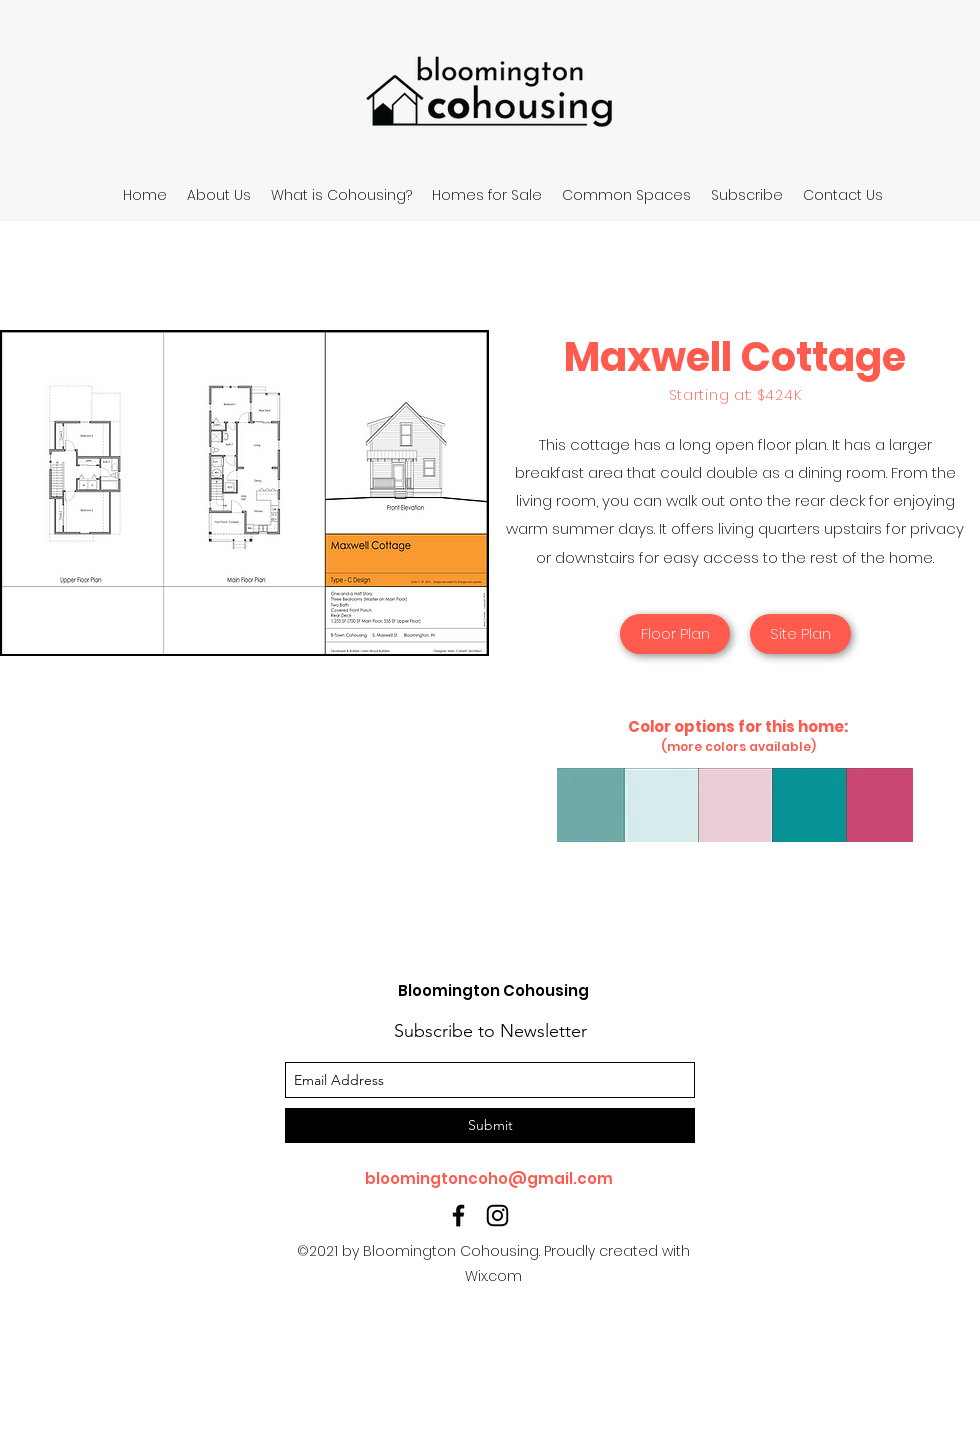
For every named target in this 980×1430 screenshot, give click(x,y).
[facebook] (458, 1215)
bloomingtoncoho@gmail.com (489, 1178)
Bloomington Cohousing (493, 990)
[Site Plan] (800, 634)
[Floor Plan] (675, 634)
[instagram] (497, 1215)
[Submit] (490, 1125)
